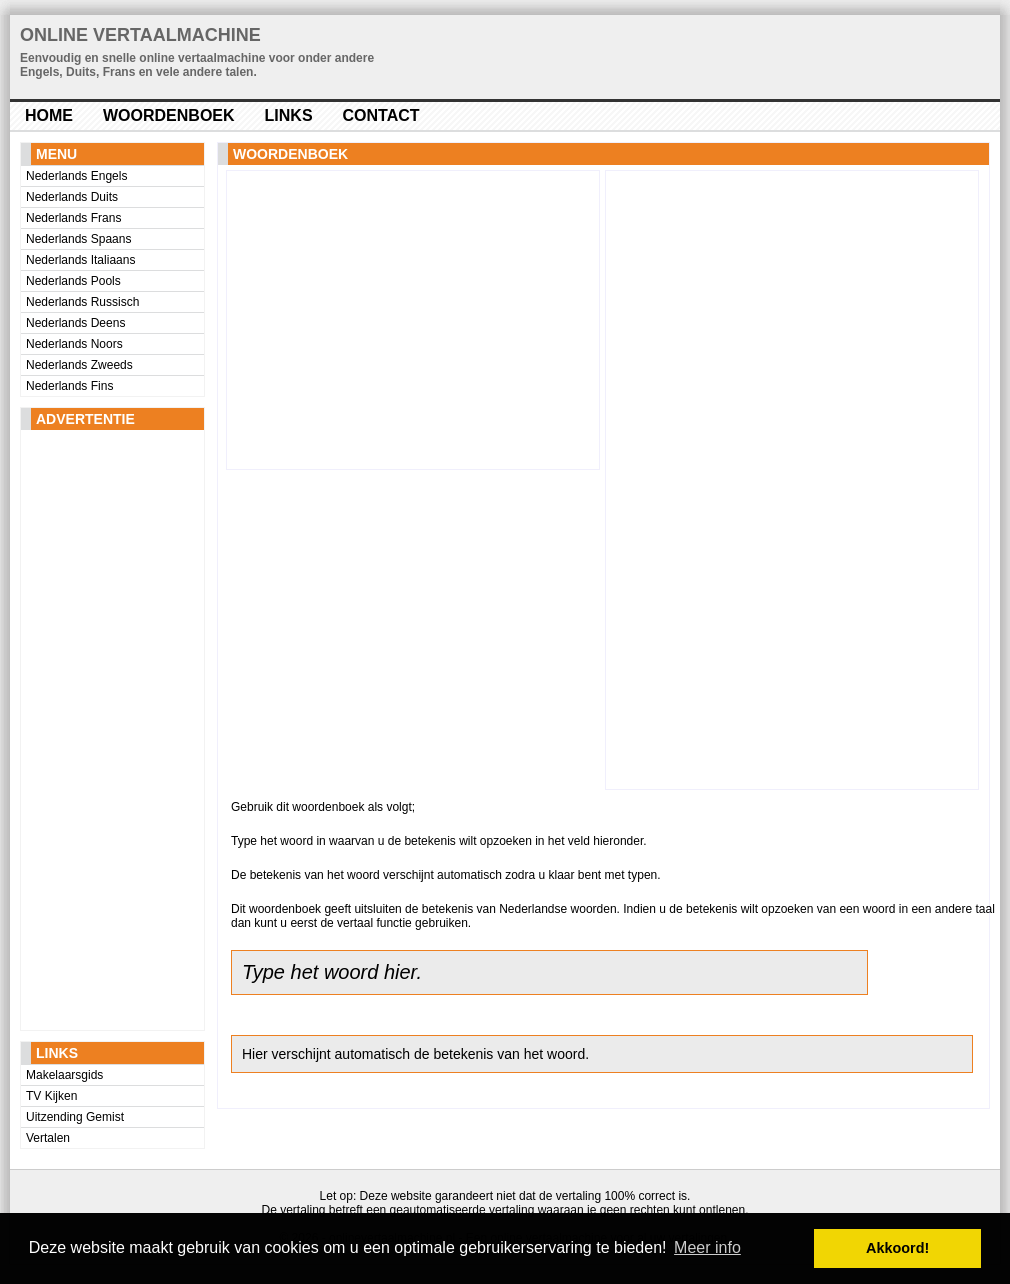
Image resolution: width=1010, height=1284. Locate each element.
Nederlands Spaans (78, 239)
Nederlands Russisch (82, 302)
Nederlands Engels (76, 176)
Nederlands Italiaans (80, 260)
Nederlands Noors (74, 344)
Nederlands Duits (72, 197)
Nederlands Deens (75, 323)
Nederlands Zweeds (79, 365)
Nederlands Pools (73, 281)
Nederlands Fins (69, 386)
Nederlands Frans (73, 218)
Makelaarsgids (64, 1075)
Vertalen (48, 1138)
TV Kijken (51, 1096)
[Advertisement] (101, 730)
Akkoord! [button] (897, 1248)
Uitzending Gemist (75, 1117)
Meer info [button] (707, 1247)
